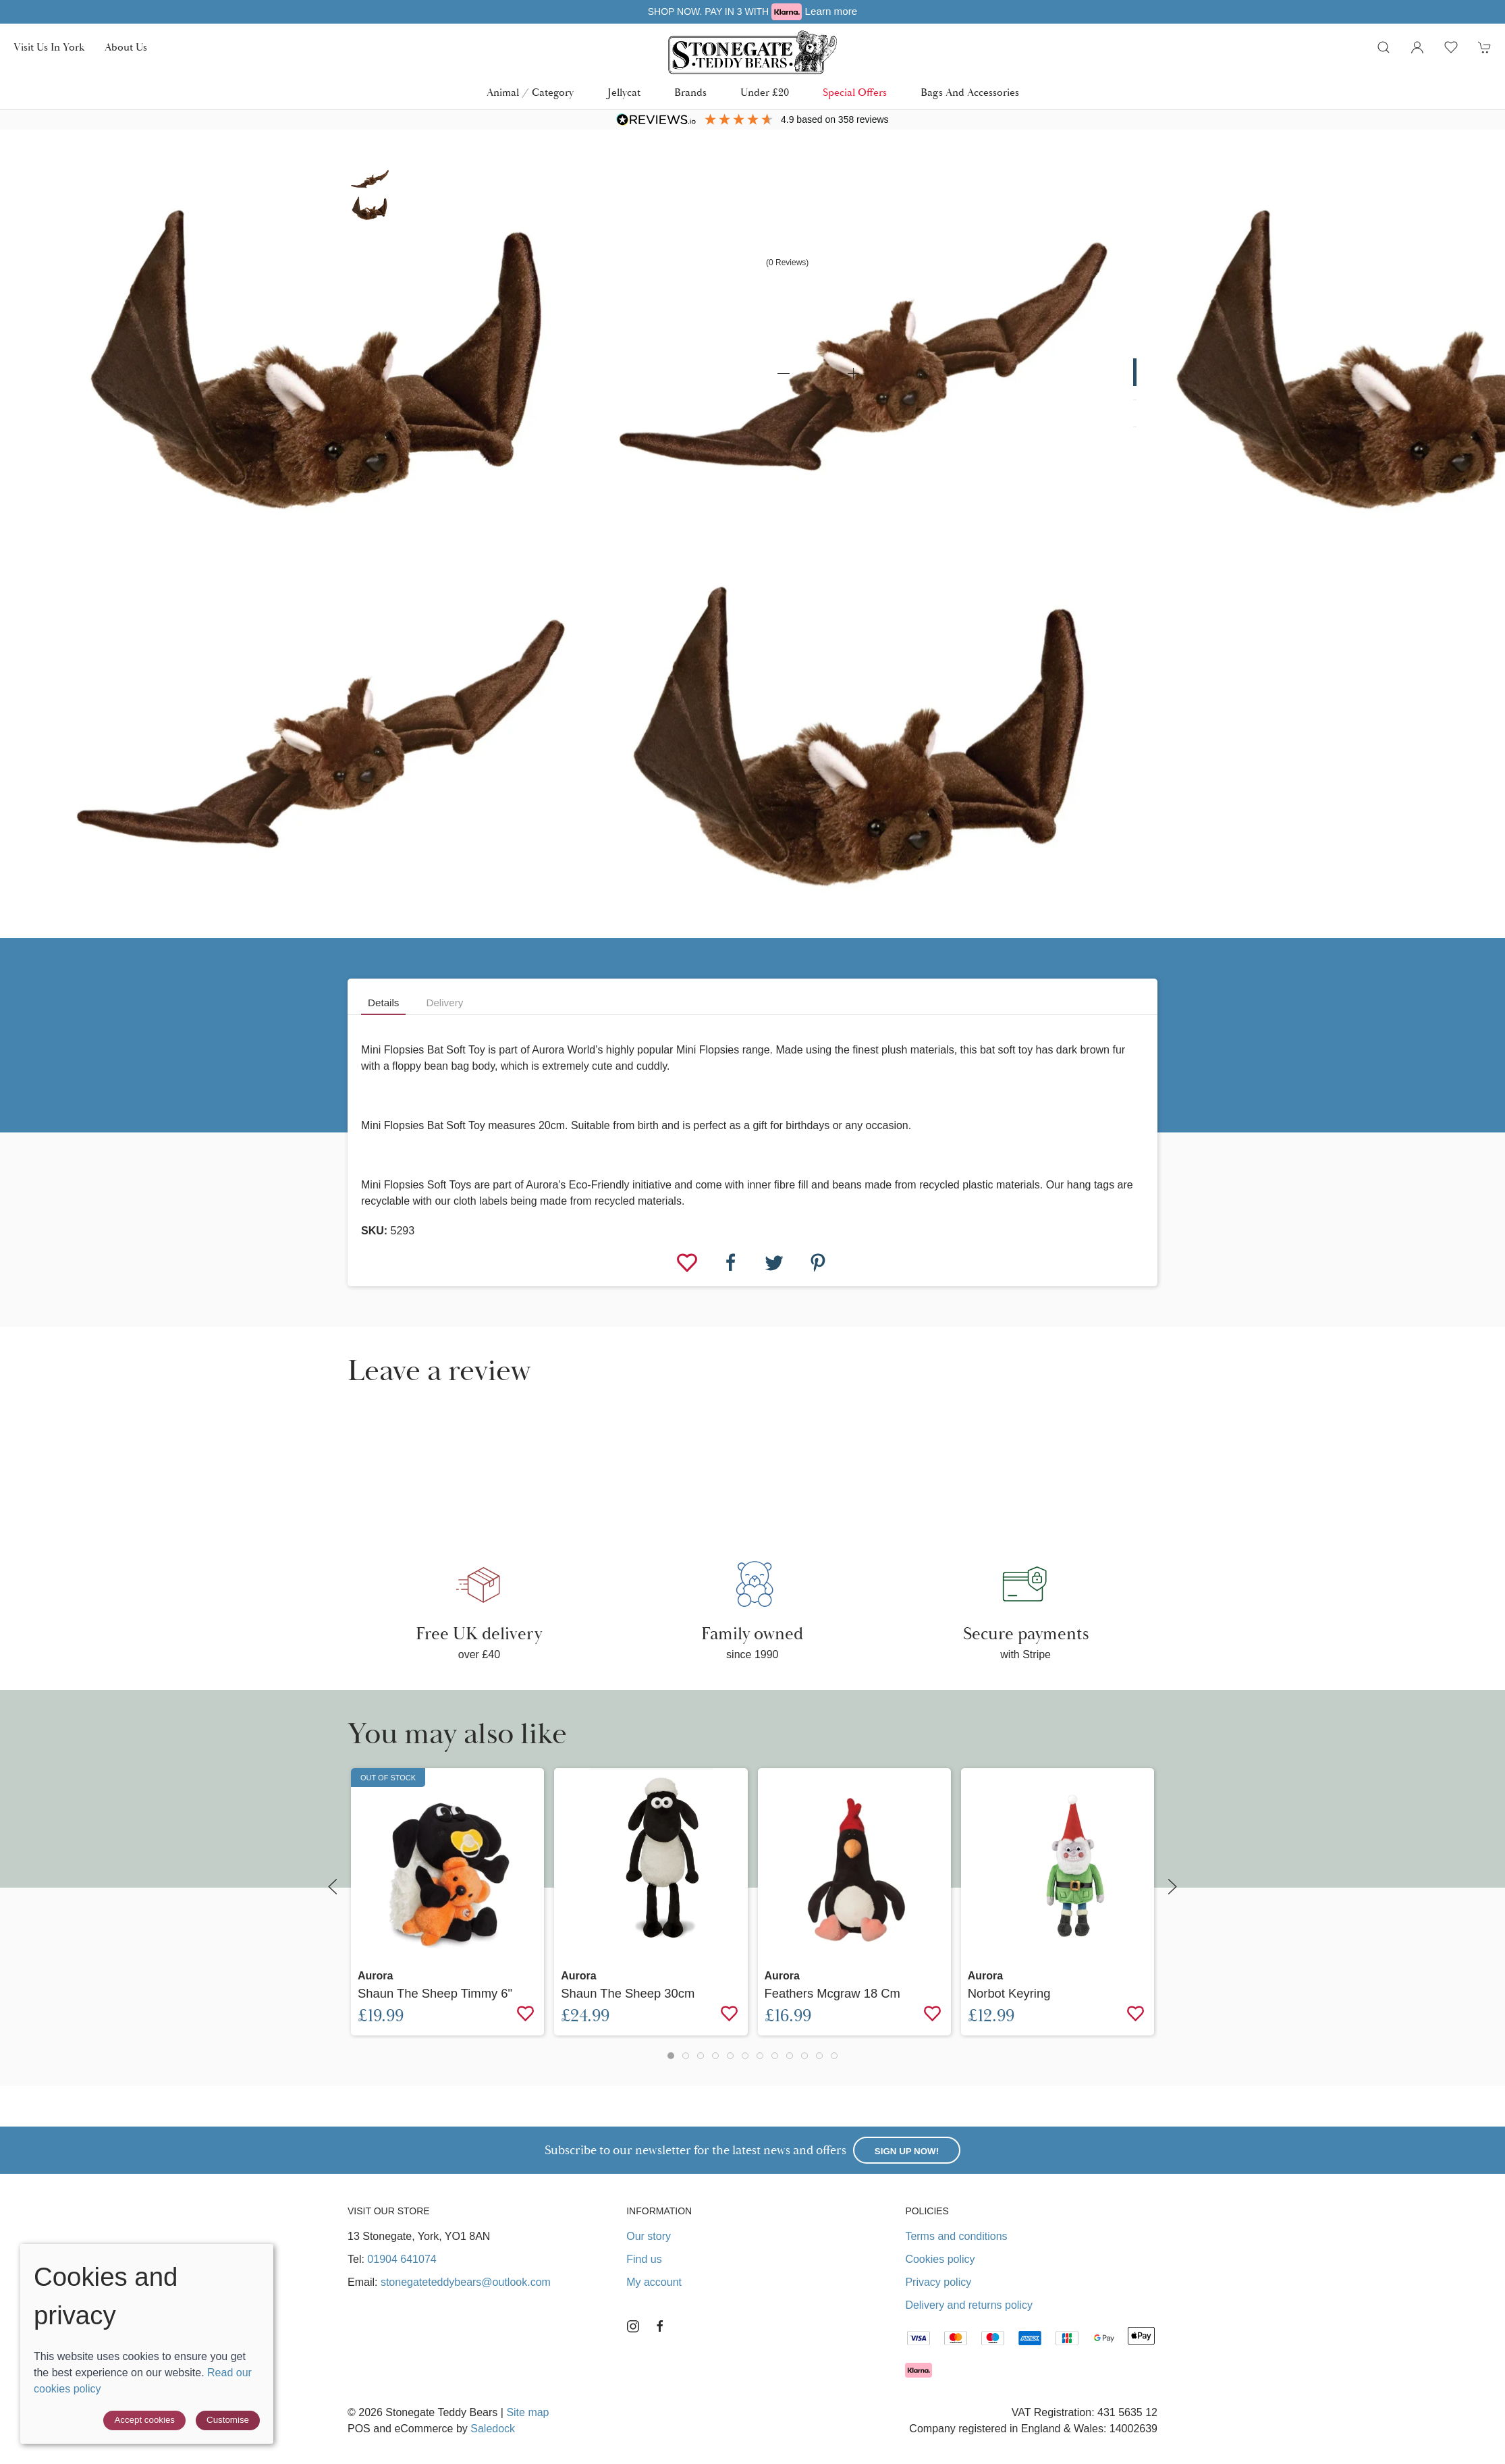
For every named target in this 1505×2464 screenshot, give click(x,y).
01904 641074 (401, 2259)
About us (126, 47)
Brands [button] (690, 92)
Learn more (900, 11)
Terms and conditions (956, 2236)
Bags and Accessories (970, 92)
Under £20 (764, 92)
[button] (1383, 47)
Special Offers (855, 92)
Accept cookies (144, 2420)
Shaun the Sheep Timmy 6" (435, 1993)
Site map (527, 2412)
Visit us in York (48, 47)
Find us (643, 2259)
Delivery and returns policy (969, 2305)
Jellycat (623, 92)
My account (654, 2282)
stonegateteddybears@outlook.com (466, 2282)
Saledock (492, 2428)
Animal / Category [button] (530, 92)
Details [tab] (383, 1002)
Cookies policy (940, 2259)
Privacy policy (938, 2282)
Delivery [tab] (444, 1002)
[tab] (670, 2055)
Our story (648, 2236)
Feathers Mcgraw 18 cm (832, 1993)
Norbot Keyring (1009, 1993)
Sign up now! (907, 2151)
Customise (228, 2420)
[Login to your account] (1417, 47)
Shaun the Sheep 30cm (627, 1993)
